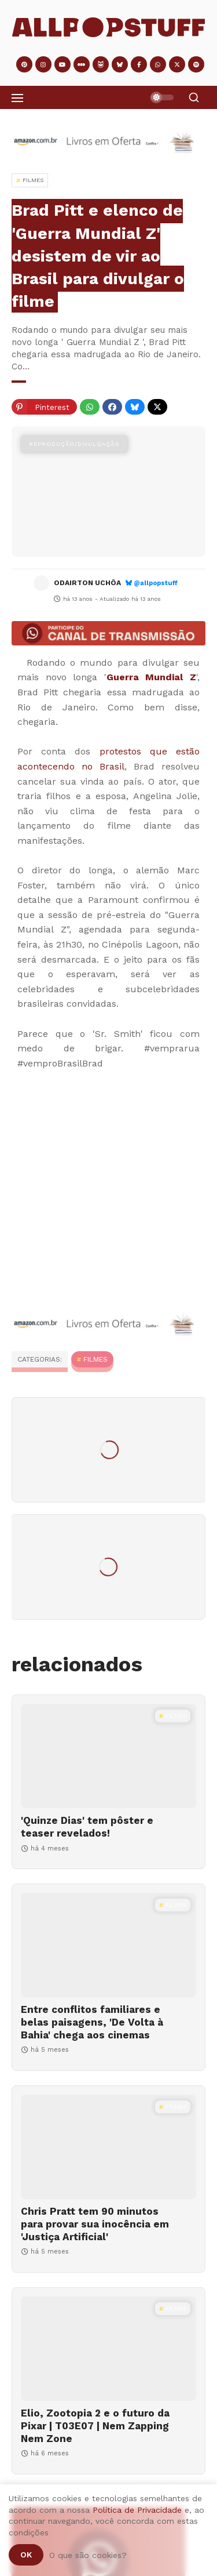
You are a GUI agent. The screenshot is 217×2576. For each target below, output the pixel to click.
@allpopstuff (156, 583)
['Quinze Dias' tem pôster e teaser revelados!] (108, 1756)
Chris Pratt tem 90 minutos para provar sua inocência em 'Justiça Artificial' (95, 2224)
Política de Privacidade (137, 2510)
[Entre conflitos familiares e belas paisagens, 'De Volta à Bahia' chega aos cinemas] (108, 1945)
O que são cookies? (88, 2555)
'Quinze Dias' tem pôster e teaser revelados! (87, 1827)
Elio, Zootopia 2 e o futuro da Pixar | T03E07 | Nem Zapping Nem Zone (95, 2425)
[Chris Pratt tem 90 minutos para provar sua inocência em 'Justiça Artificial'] (108, 2147)
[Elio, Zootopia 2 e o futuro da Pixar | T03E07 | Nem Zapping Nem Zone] (108, 2348)
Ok (26, 2554)
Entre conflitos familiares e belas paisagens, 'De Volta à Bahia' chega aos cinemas (92, 2022)
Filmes (95, 1359)
